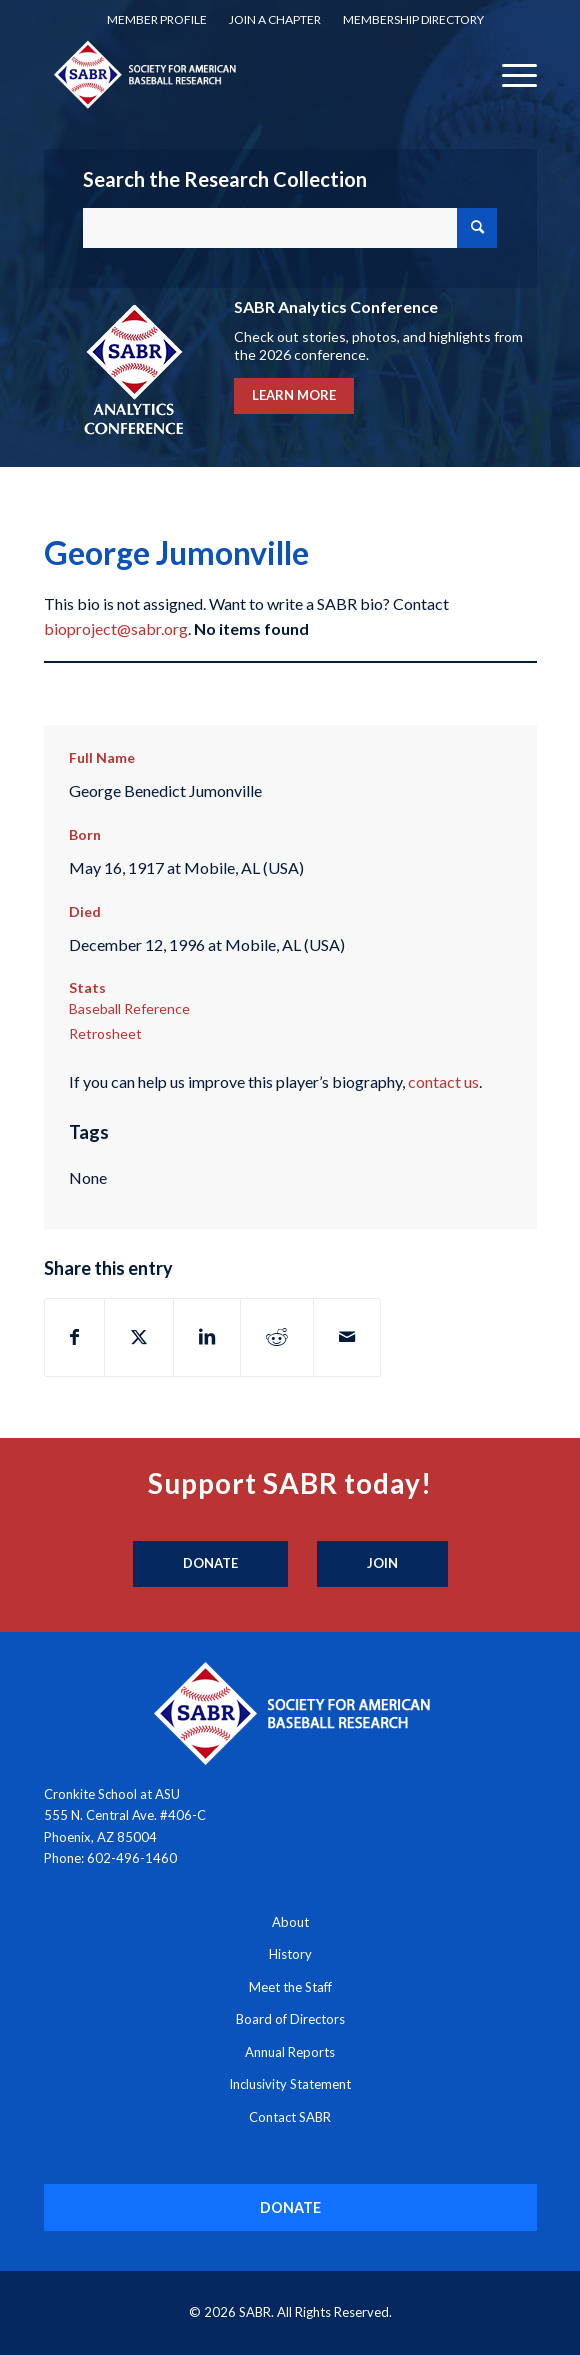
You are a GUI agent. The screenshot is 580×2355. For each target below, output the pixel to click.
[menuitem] (157, 20)
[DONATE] (290, 2207)
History (290, 1954)
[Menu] (509, 74)
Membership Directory (413, 19)
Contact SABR (290, 2117)
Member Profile (157, 19)
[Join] (382, 1564)
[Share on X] (139, 1337)
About (290, 1922)
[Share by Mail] (347, 1337)
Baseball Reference (129, 1008)
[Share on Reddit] (277, 1337)
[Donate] (210, 1564)
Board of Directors (290, 2019)
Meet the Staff (290, 1987)
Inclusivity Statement (290, 2084)
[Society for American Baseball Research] (241, 74)
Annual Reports (290, 2052)
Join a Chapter (275, 19)
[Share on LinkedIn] (207, 1337)
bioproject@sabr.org (116, 628)
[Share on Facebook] (74, 1337)
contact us (443, 1081)
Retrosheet (105, 1033)
